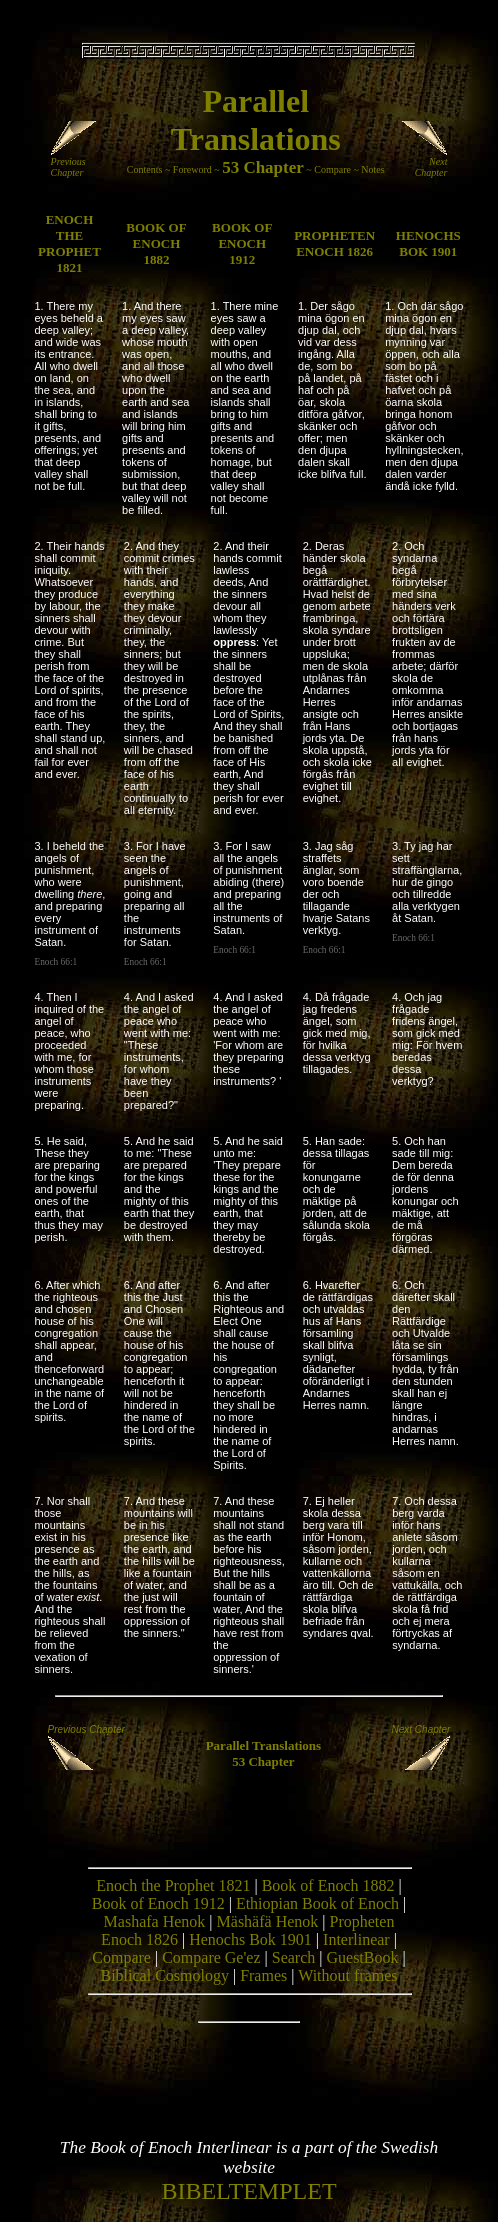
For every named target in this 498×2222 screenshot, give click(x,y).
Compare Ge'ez (211, 1957)
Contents (145, 169)
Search (294, 1957)
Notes (372, 169)
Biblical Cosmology (164, 1975)
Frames (263, 1975)
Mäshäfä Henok (268, 1921)
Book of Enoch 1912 (158, 1903)
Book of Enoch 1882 (328, 1885)
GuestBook (362, 1957)
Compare (332, 169)
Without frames (347, 1975)
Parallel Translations (263, 1745)
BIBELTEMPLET (248, 2191)
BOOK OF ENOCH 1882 (156, 243)
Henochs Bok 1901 (250, 1939)
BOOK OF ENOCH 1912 (242, 243)
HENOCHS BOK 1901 (428, 243)
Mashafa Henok (155, 1921)
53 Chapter (263, 167)
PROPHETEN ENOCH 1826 (334, 243)
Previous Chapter (75, 162)
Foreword (192, 169)
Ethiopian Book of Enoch (317, 1903)
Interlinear (356, 1939)
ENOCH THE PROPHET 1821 (69, 243)
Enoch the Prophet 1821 (173, 1885)
